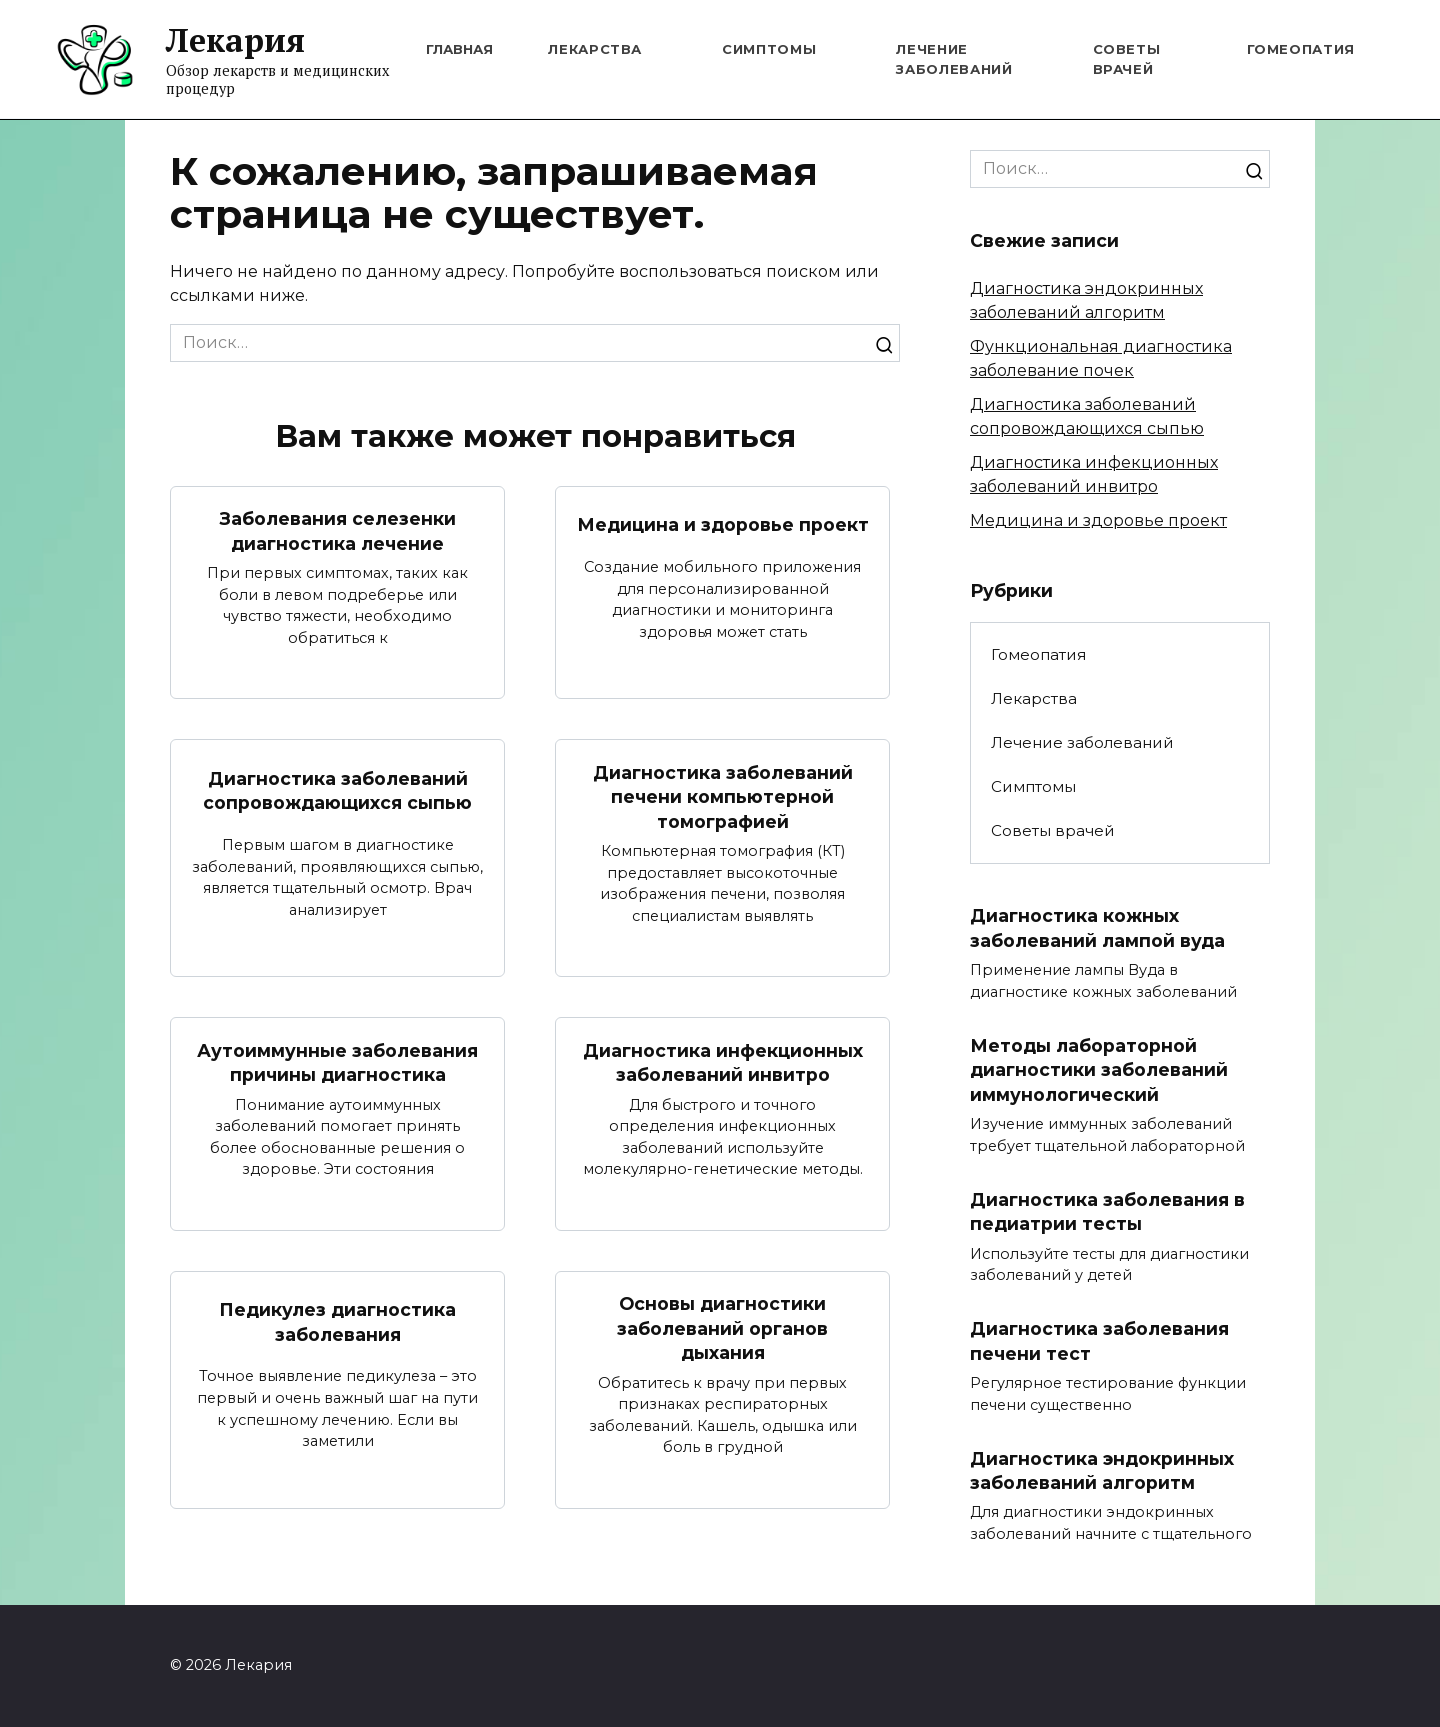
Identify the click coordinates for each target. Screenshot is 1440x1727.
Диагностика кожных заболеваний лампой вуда (1097, 928)
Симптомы (769, 49)
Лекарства (595, 49)
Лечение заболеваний (1082, 742)
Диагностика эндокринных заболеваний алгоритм (1102, 1471)
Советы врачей (1053, 830)
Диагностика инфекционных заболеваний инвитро (723, 1063)
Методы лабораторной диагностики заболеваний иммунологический (1099, 1070)
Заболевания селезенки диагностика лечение (338, 531)
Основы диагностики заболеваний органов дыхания (722, 1328)
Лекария (235, 40)
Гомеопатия (1301, 49)
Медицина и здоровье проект (723, 524)
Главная (459, 49)
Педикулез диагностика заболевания (337, 1322)
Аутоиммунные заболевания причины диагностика (337, 1063)
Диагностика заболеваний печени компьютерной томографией (723, 797)
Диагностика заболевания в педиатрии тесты (1107, 1212)
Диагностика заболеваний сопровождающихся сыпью (337, 791)
